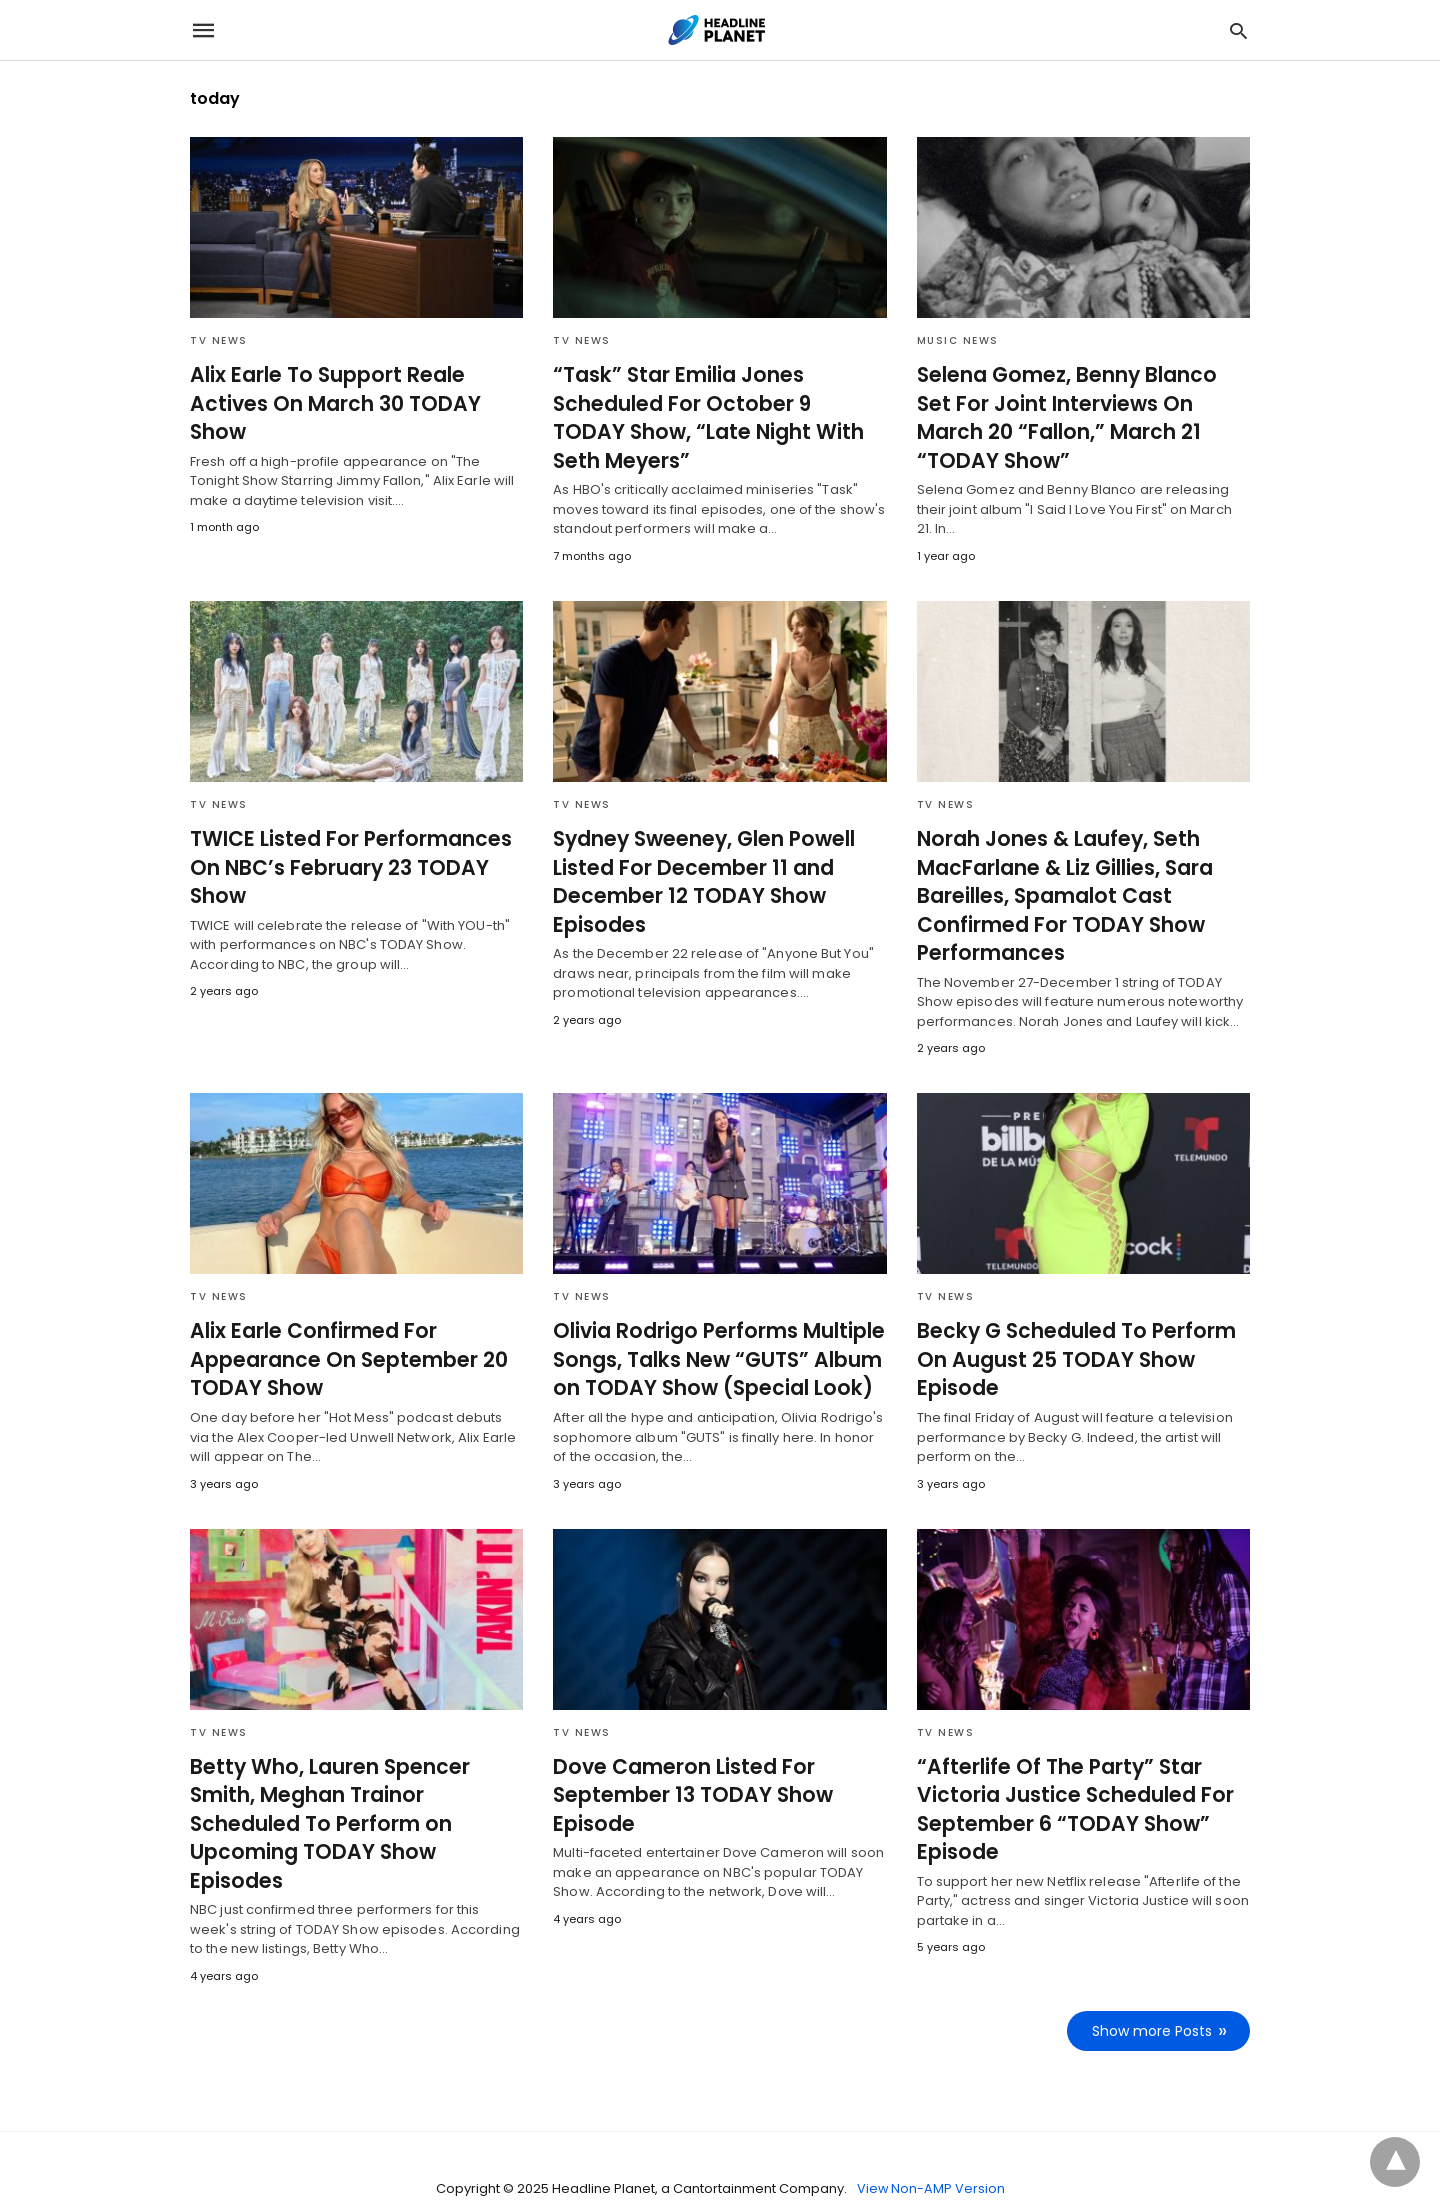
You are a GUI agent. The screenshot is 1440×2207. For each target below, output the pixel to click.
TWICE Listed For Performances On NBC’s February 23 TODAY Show (343, 865)
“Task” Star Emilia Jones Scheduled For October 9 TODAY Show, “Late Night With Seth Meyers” (712, 417)
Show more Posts (1153, 1993)
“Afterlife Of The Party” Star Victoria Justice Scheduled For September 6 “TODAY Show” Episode (1068, 1802)
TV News (219, 340)
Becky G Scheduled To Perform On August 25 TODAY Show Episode (1069, 1354)
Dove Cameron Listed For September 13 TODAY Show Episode (685, 1788)
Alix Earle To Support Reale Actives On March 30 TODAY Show (329, 403)
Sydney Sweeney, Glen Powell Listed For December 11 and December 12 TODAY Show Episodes (699, 879)
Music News (958, 340)
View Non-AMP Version (930, 2150)
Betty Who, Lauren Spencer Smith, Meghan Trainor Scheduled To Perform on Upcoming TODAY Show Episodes (355, 1802)
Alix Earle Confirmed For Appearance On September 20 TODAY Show (340, 1354)
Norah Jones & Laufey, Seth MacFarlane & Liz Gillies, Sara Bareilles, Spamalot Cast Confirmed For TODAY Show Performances (1061, 893)
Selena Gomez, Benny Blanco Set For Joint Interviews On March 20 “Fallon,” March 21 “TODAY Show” (1078, 403)
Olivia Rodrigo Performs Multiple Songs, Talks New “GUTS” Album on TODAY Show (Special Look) (712, 1354)
